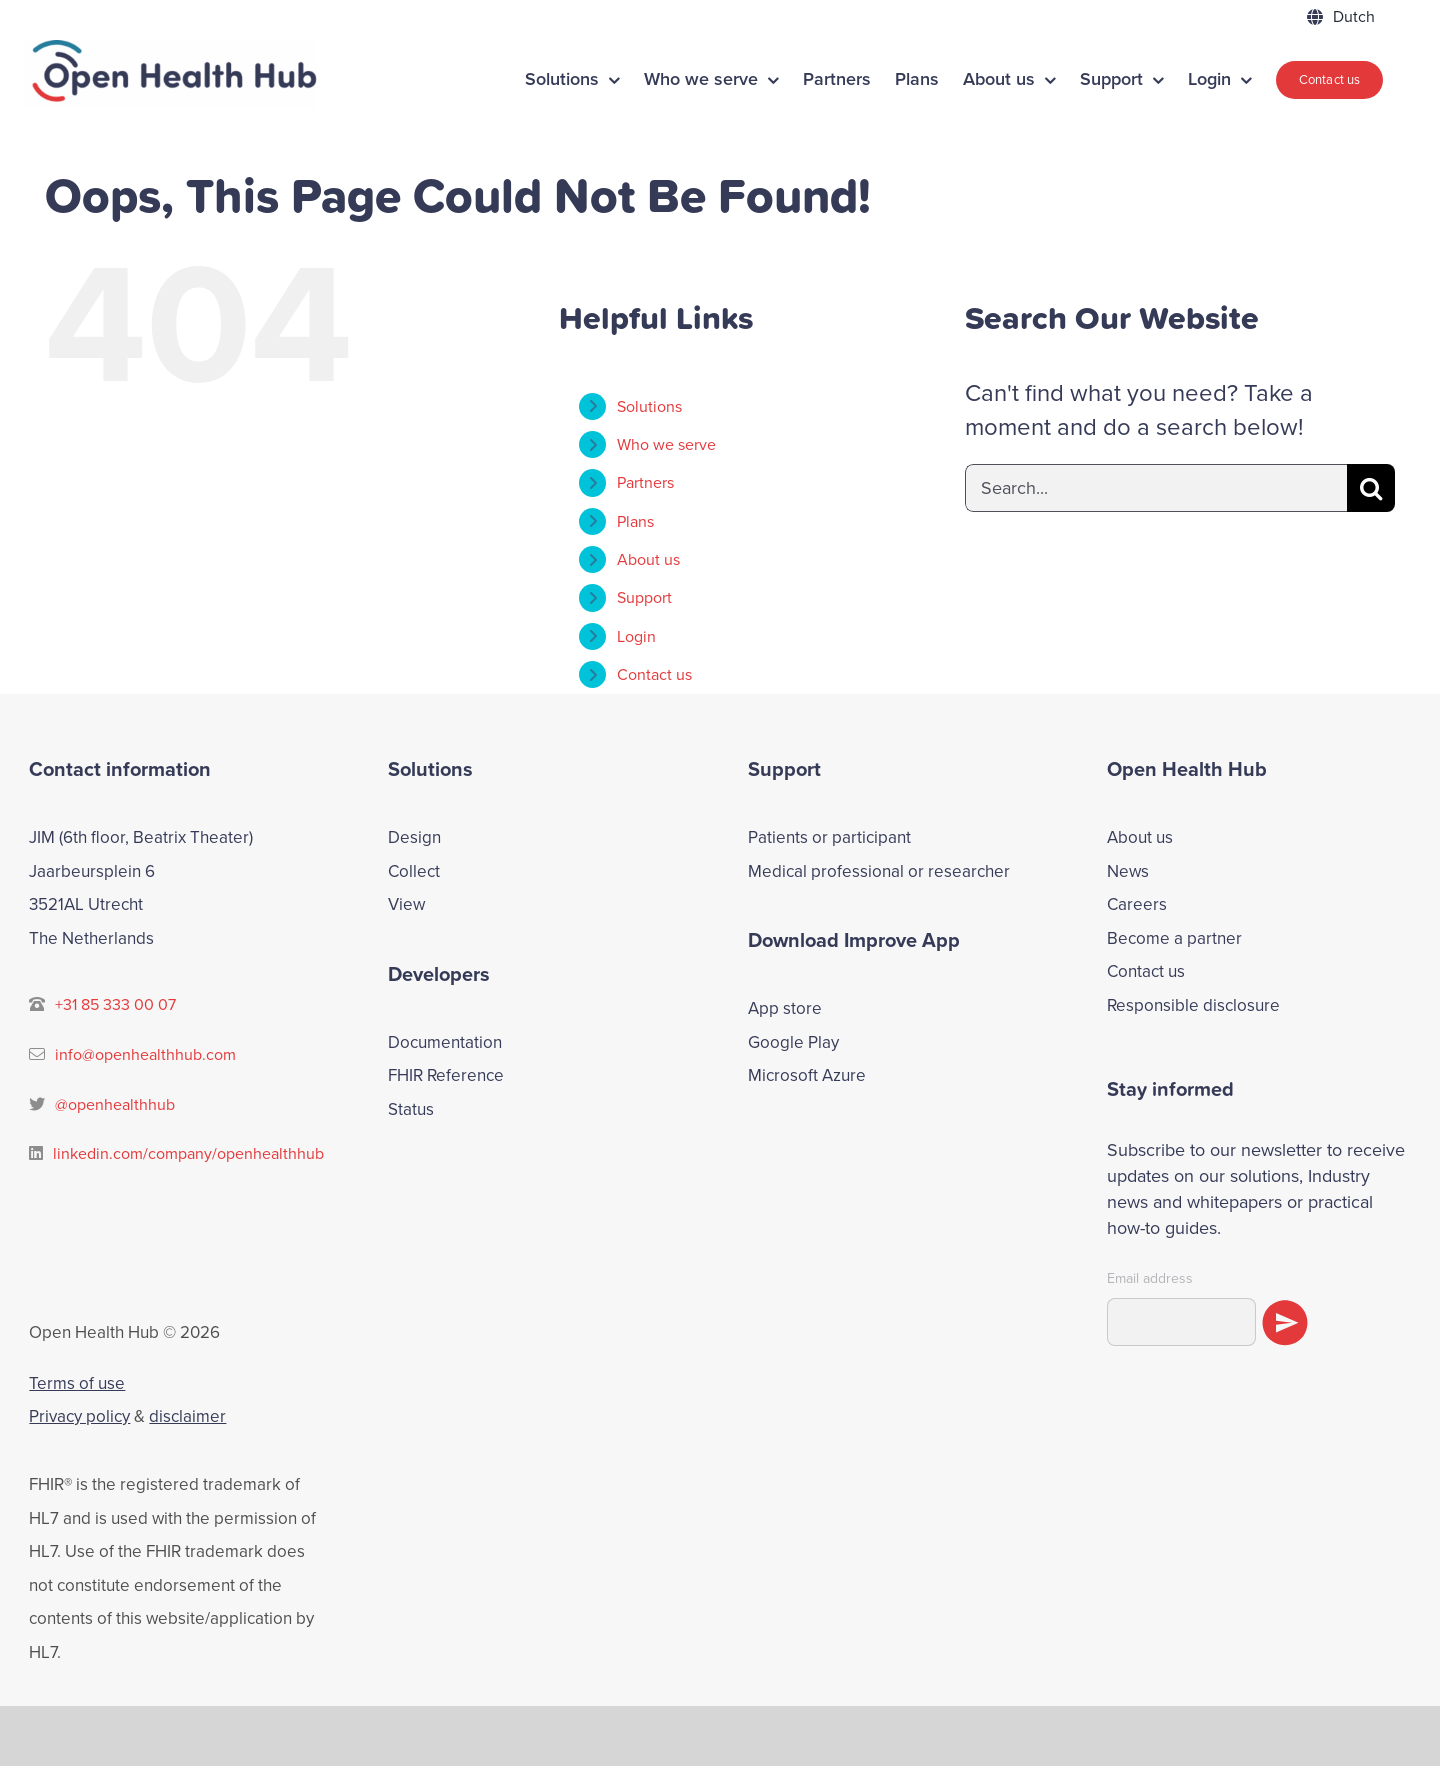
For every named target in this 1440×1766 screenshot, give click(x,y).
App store (785, 1008)
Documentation (445, 1042)
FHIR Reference (446, 1075)
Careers (1137, 904)
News (1128, 871)
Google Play (793, 1042)
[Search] (1371, 488)
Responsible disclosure (1193, 1005)
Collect (414, 871)
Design (414, 837)
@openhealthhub (115, 1104)
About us (648, 559)
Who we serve (666, 444)
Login (636, 636)
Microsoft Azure (807, 1075)
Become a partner (1174, 938)
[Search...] (1156, 488)
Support (644, 597)
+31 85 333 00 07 (115, 1004)
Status (411, 1109)
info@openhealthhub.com (145, 1054)
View (406, 904)
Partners (645, 482)
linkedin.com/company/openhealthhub (188, 1153)
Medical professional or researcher (879, 871)
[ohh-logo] (170, 52)
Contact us (1146, 971)
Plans (635, 521)
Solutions (649, 406)
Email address (1150, 1279)
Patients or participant (829, 837)
